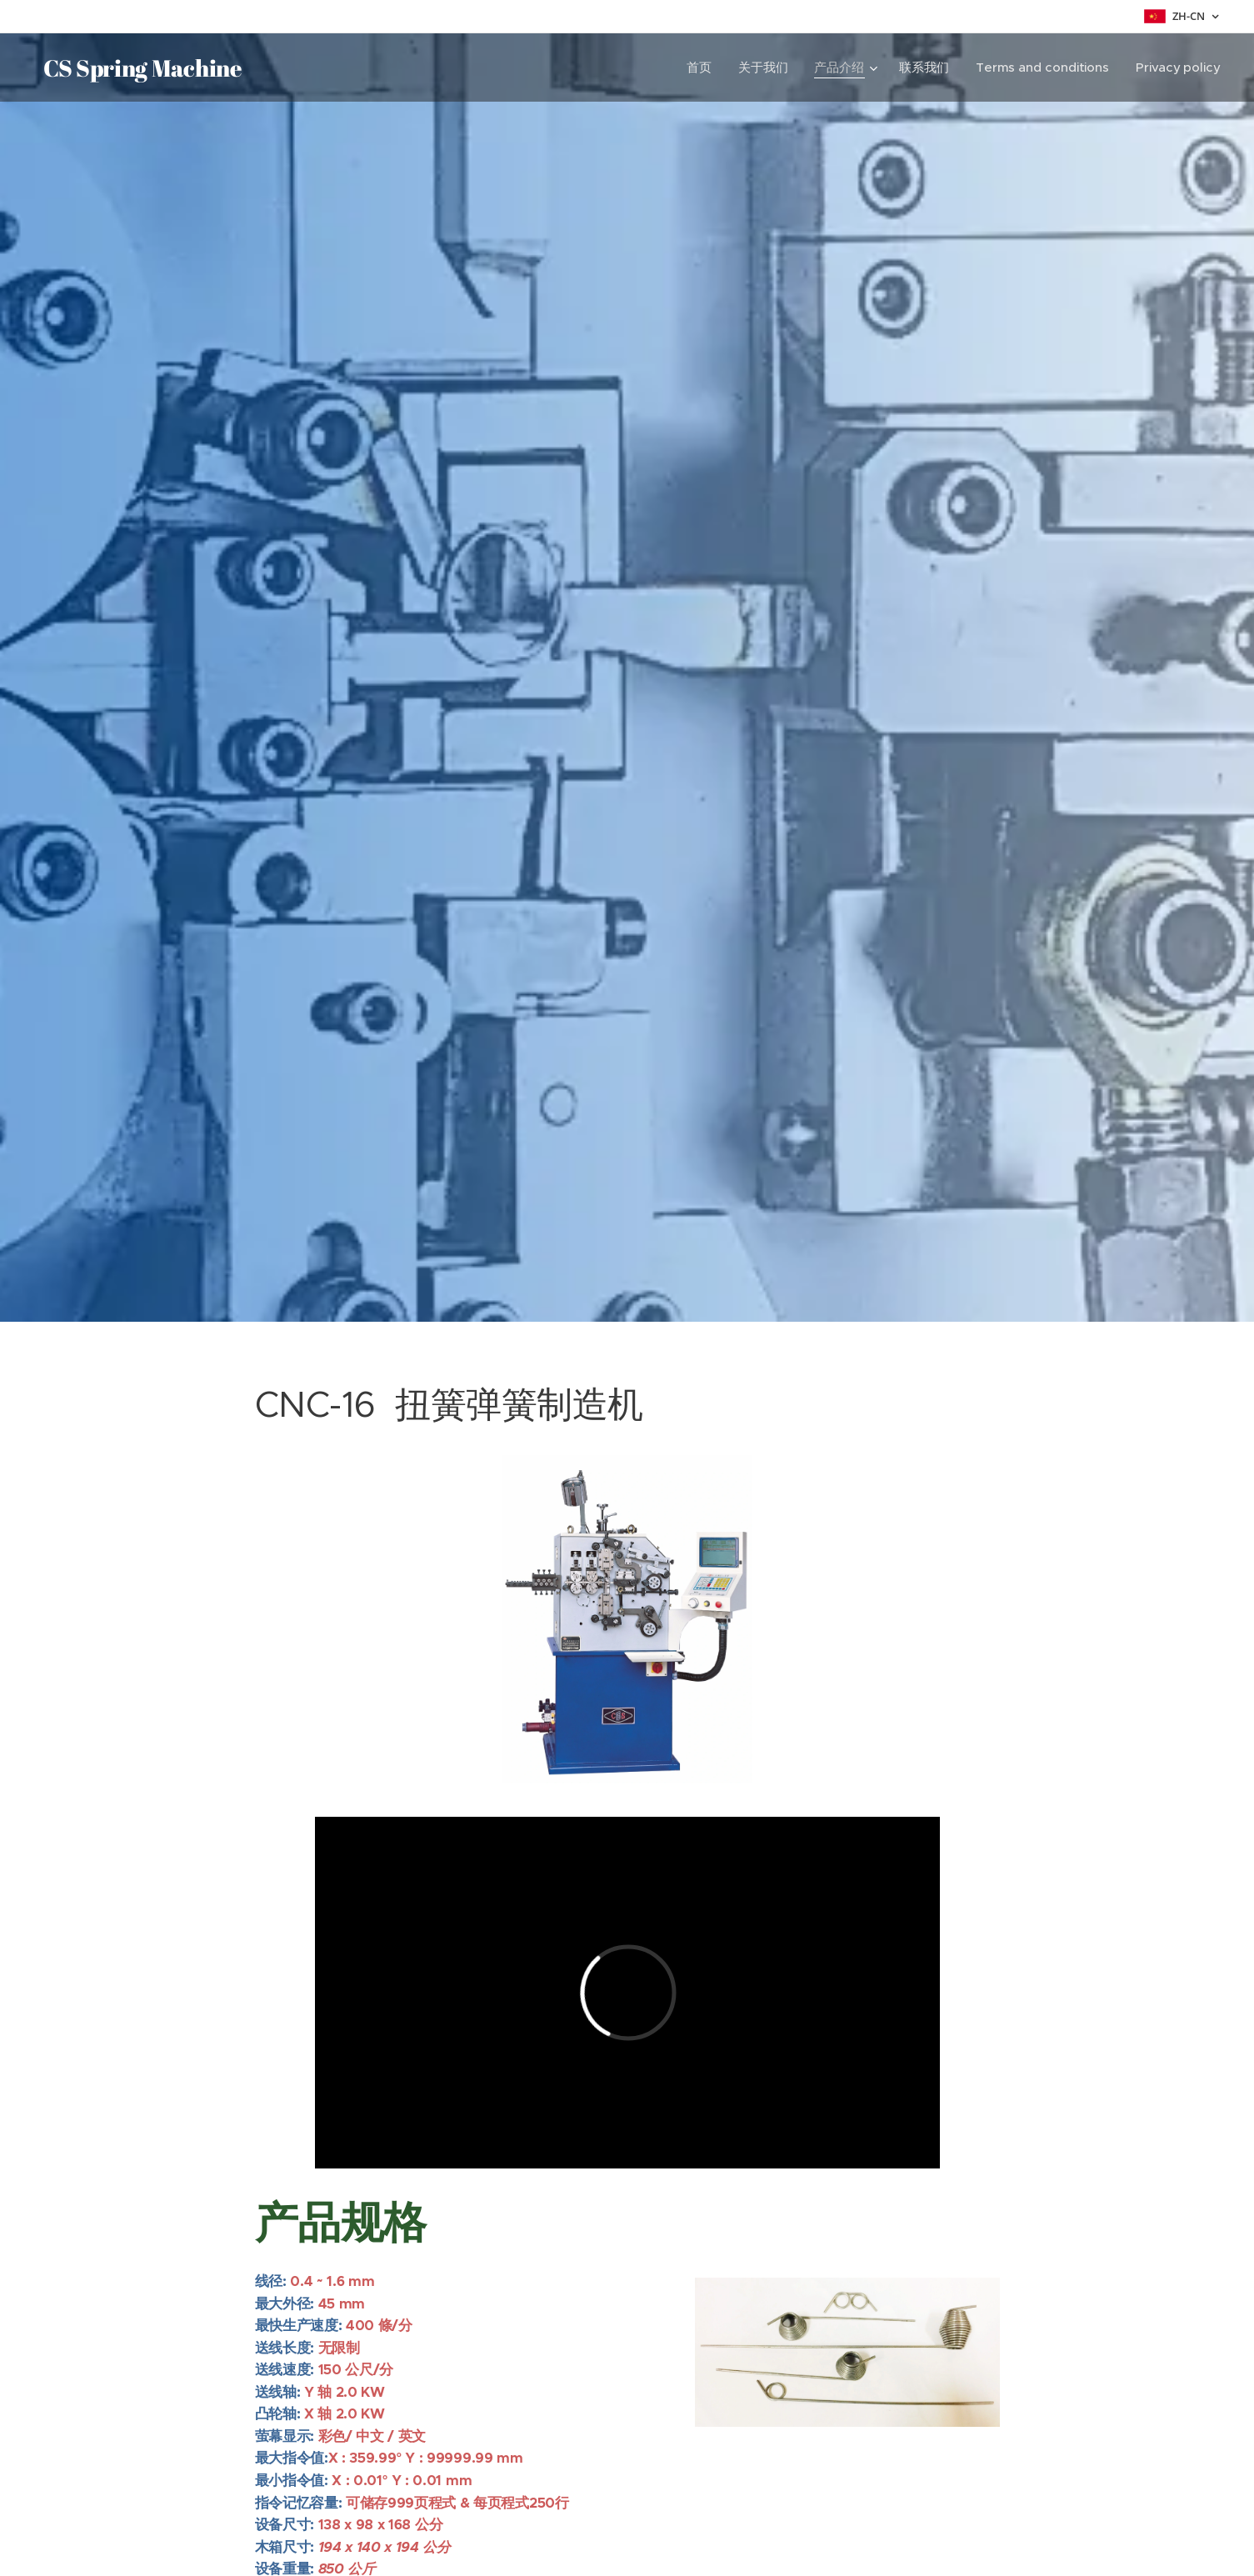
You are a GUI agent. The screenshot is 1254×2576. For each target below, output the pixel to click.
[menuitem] (700, 67)
